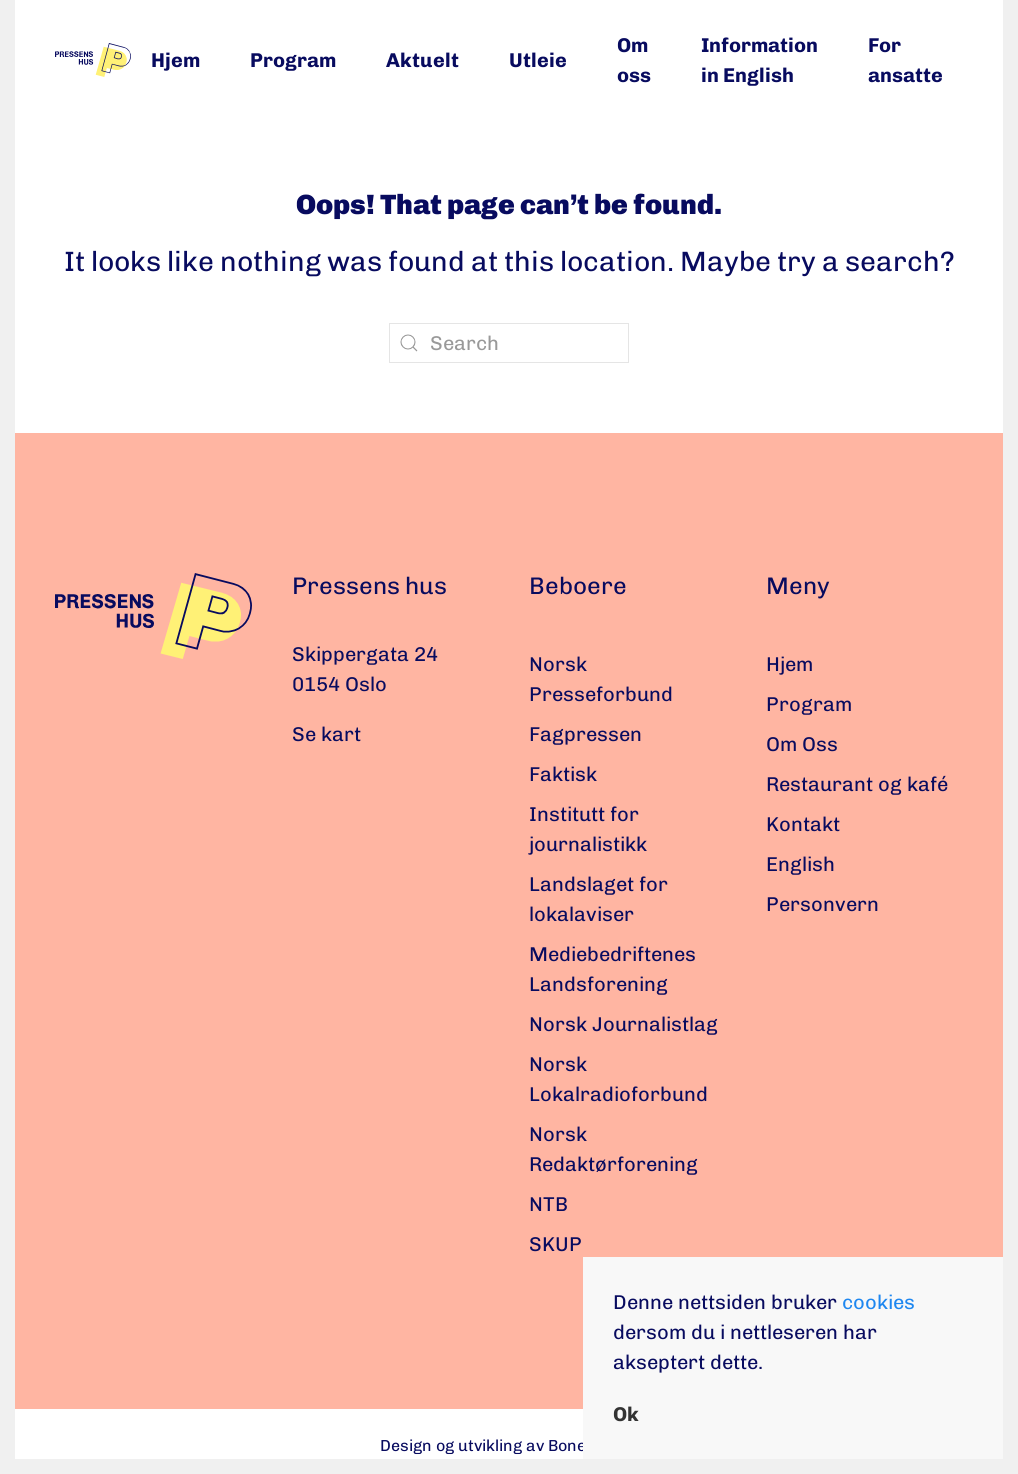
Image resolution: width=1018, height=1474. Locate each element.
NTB (548, 1204)
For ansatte (905, 60)
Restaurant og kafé (857, 784)
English (800, 864)
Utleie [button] (538, 60)
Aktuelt (422, 60)
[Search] (509, 343)
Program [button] (293, 60)
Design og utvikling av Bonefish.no (509, 1445)
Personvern (822, 904)
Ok (626, 1414)
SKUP (555, 1244)
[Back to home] (93, 60)
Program (809, 704)
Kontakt (803, 824)
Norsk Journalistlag (623, 1024)
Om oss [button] (634, 60)
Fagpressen (585, 734)
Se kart (326, 734)
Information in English (759, 60)
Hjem (175, 60)
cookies (878, 1302)
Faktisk (563, 774)
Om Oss (802, 744)
